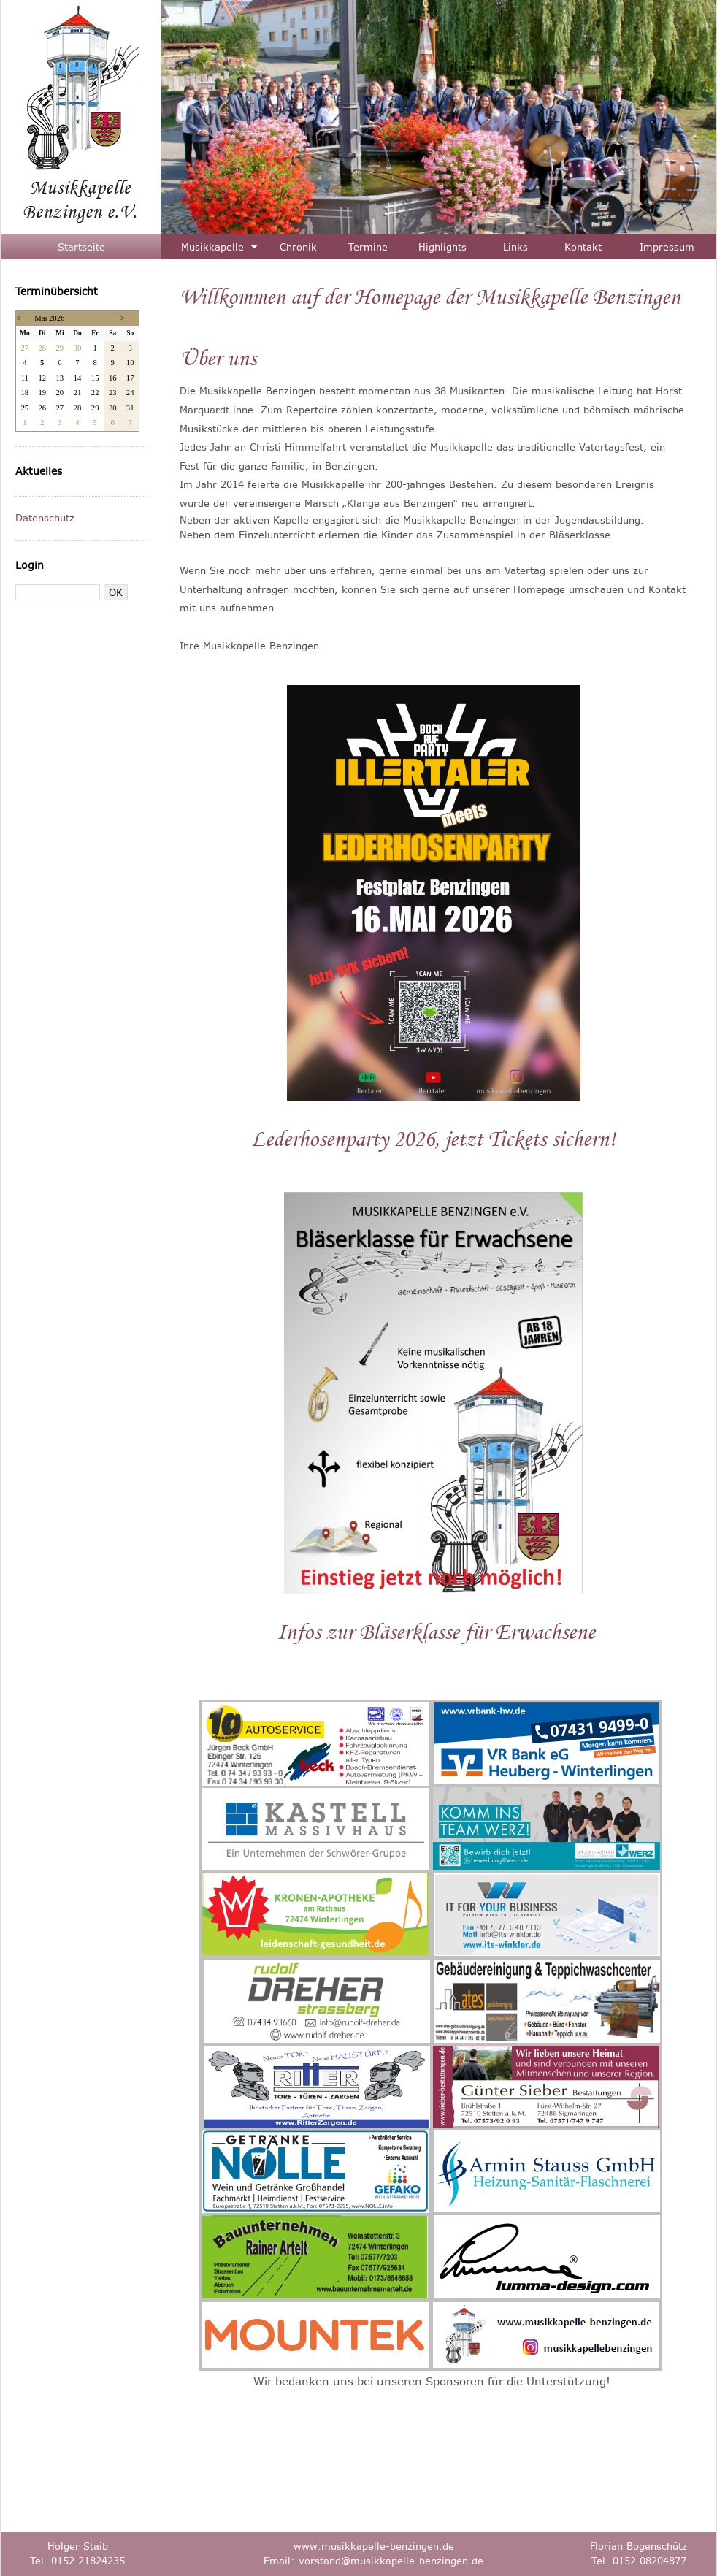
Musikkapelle (212, 246)
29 (60, 348)
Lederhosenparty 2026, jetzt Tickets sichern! (433, 1139)
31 (130, 408)
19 (42, 393)
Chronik (298, 246)
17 (130, 378)
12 (42, 378)
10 (130, 363)
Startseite (81, 246)
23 (113, 393)
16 (113, 378)
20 (60, 393)
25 (24, 408)
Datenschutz (44, 518)
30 (78, 348)
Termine (368, 246)
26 (42, 408)
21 (78, 393)
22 (95, 393)
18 (24, 393)
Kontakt (583, 246)
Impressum (667, 246)
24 (130, 393)
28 (42, 348)
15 (95, 378)
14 (78, 378)
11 (24, 378)
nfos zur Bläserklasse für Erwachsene (440, 1632)
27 (24, 348)
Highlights (442, 246)
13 (60, 378)
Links (515, 246)
